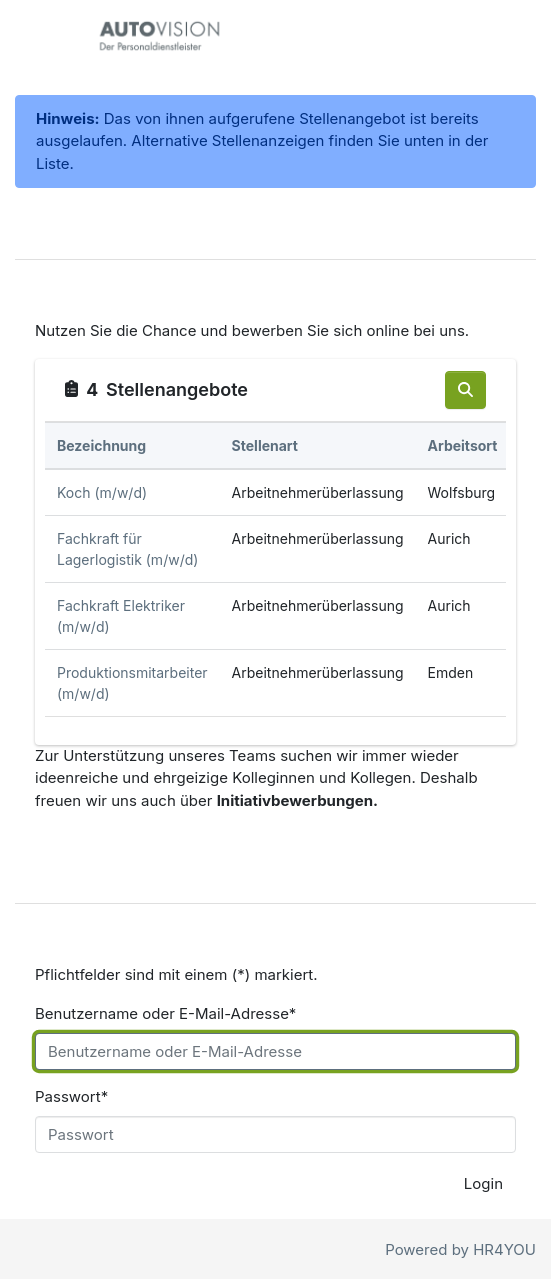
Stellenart (265, 445)
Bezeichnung (101, 445)
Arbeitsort (463, 445)
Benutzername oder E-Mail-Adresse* (165, 1013)
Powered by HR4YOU (460, 1249)
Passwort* (71, 1096)
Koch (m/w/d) (102, 492)
